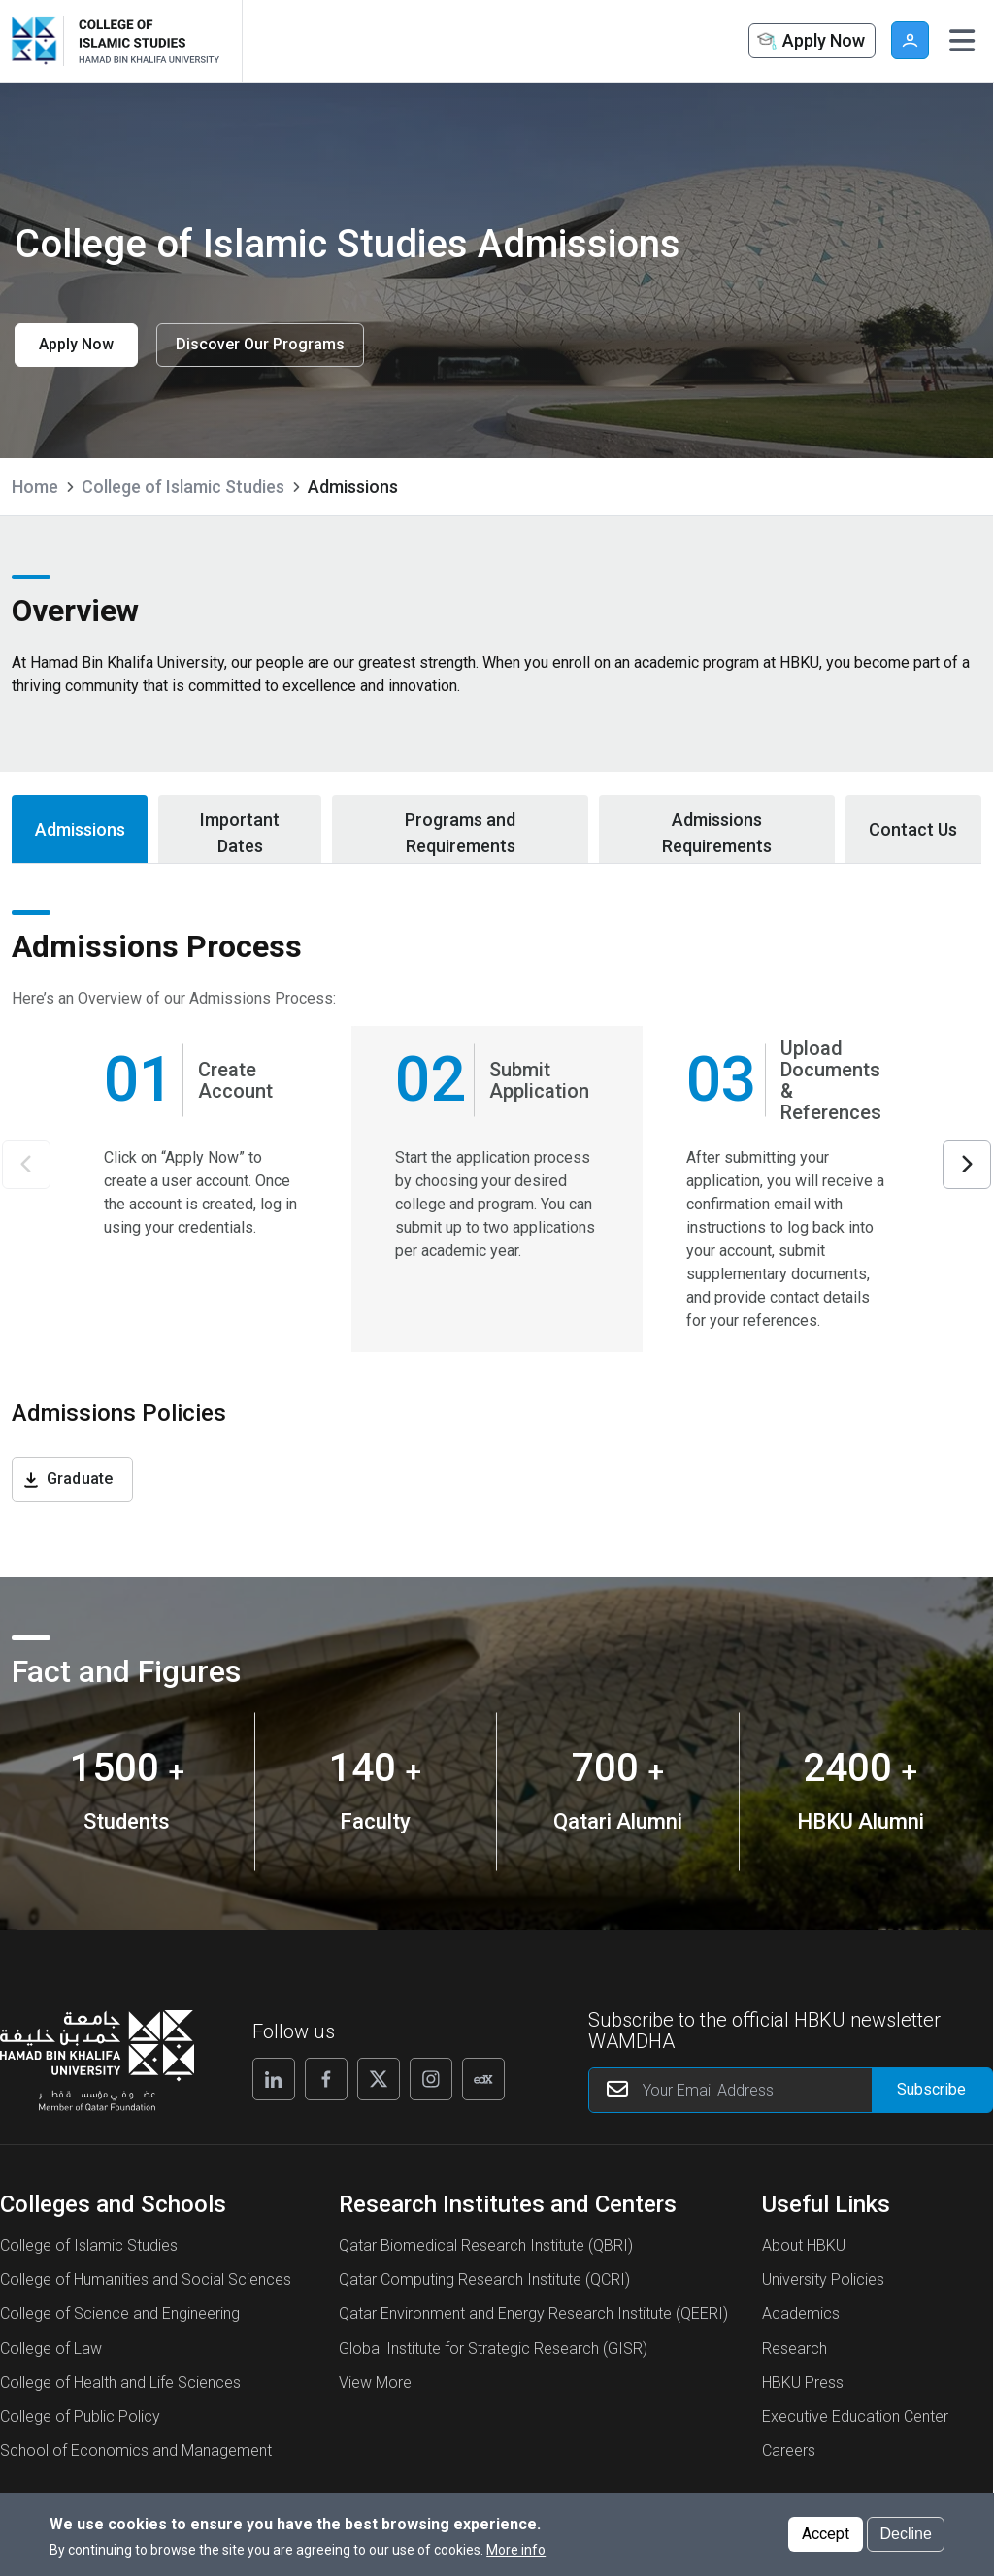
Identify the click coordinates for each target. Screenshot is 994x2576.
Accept (825, 2536)
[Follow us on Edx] (483, 2079)
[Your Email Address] (790, 2090)
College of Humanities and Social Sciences (145, 2279)
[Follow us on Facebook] (326, 2079)
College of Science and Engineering (120, 2313)
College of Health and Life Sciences (120, 2382)
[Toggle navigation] (961, 40)
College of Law (51, 2348)
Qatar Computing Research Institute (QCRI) (484, 2279)
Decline (905, 2536)
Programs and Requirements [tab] (460, 832)
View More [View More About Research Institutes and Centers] (375, 2382)
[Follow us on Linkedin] (273, 2079)
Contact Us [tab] (913, 829)
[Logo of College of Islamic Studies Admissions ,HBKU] (145, 41)
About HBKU (803, 2245)
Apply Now (809, 42)
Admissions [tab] (80, 829)
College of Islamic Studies (183, 487)
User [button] (910, 40)
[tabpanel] (496, 1220)
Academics (801, 2313)
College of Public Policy (80, 2416)
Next (967, 1164)
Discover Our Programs (260, 344)
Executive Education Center (855, 2416)
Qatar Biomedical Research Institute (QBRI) (486, 2245)
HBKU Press (803, 2382)
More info (516, 2552)
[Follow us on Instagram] (431, 2079)
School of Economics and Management (136, 2450)
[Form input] (932, 2090)
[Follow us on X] (378, 2079)
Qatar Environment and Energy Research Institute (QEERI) (533, 2313)
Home (35, 487)
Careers (788, 2450)
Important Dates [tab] (240, 832)
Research (794, 2348)
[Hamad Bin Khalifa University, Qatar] (39, 41)
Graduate (80, 1479)
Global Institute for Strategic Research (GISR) (493, 2348)
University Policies (823, 2279)
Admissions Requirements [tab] (717, 832)
